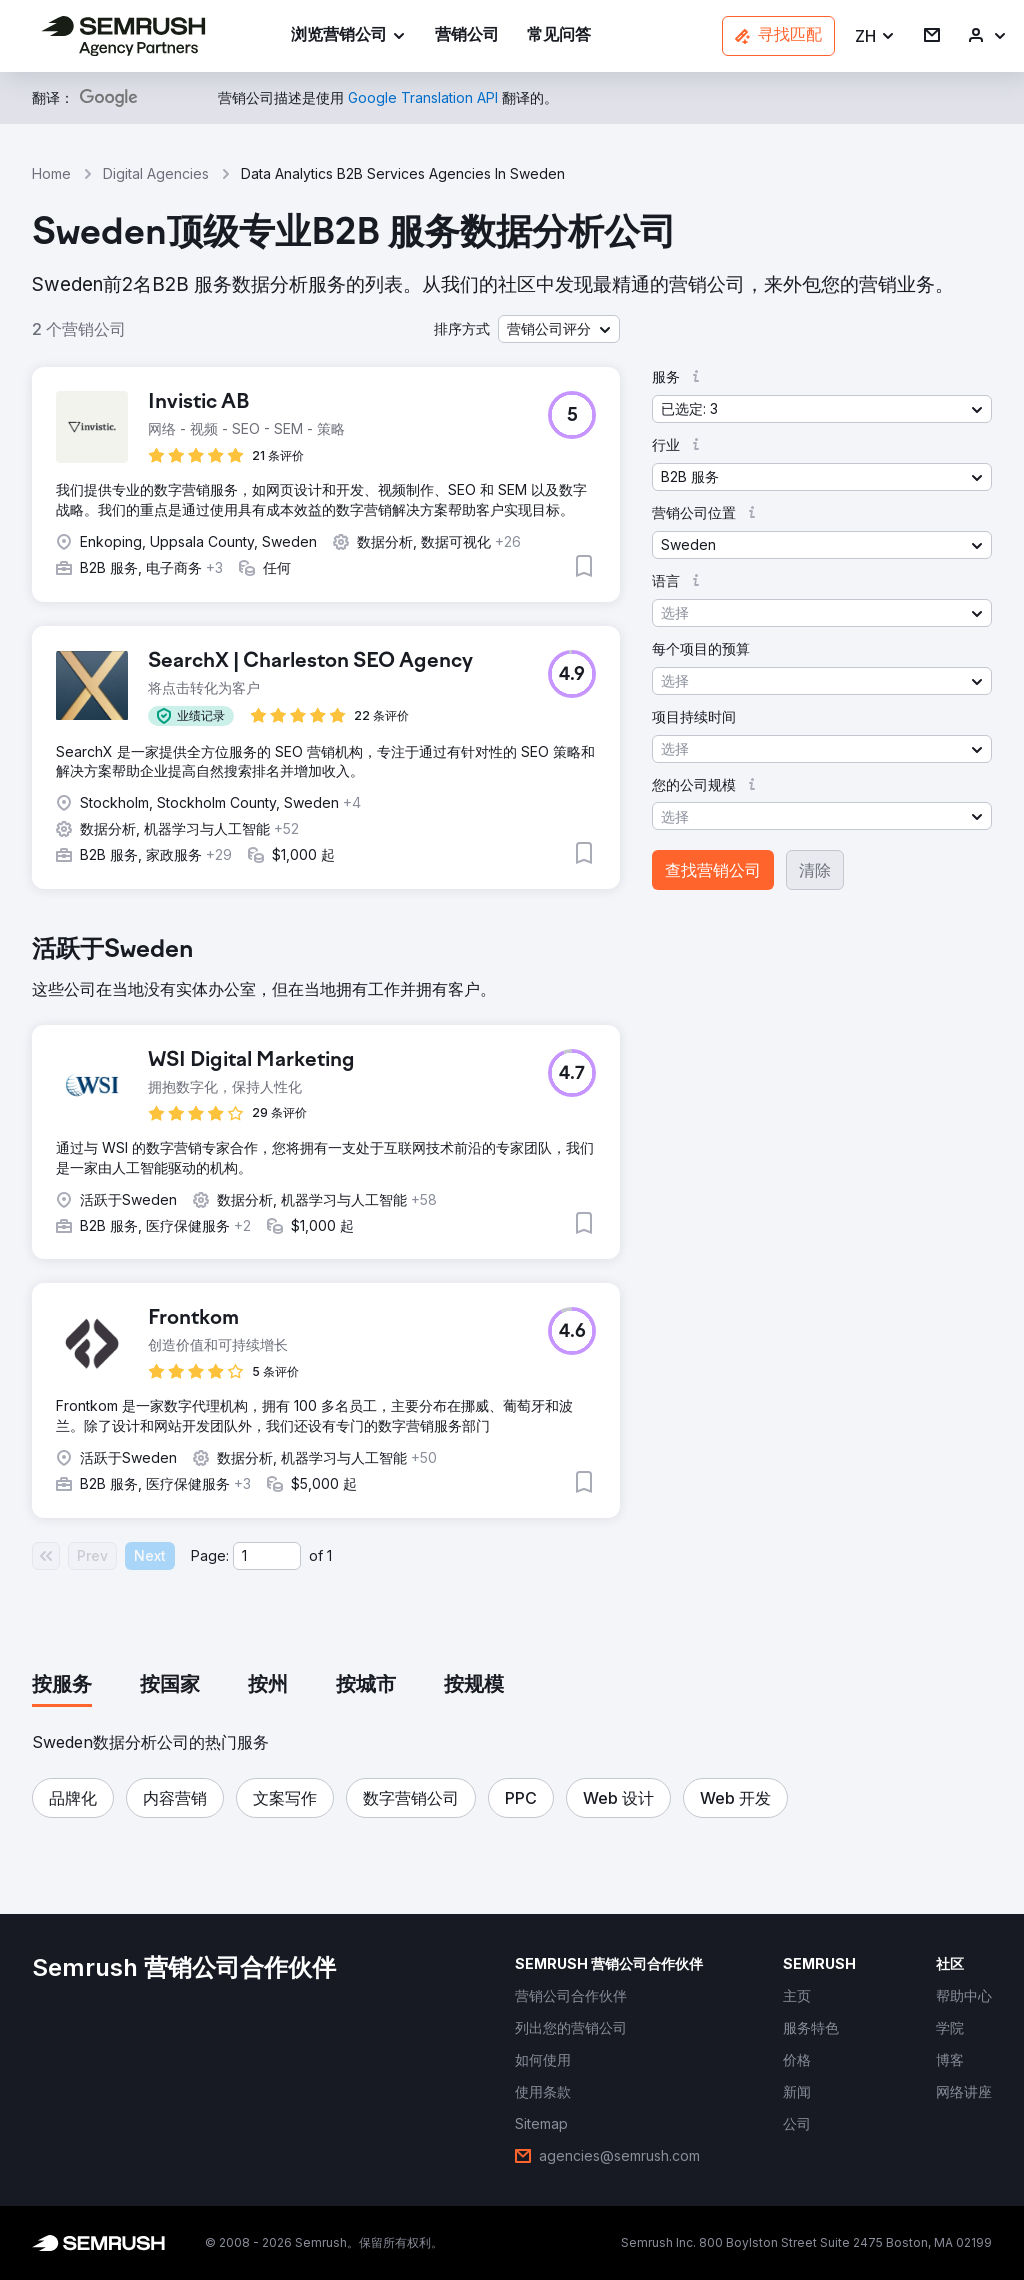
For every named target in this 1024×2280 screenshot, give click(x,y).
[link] (467, 36)
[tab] (62, 1686)
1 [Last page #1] (329, 1555)
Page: (210, 1555)
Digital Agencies (156, 173)
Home (51, 173)
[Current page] (267, 1556)
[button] (875, 36)
